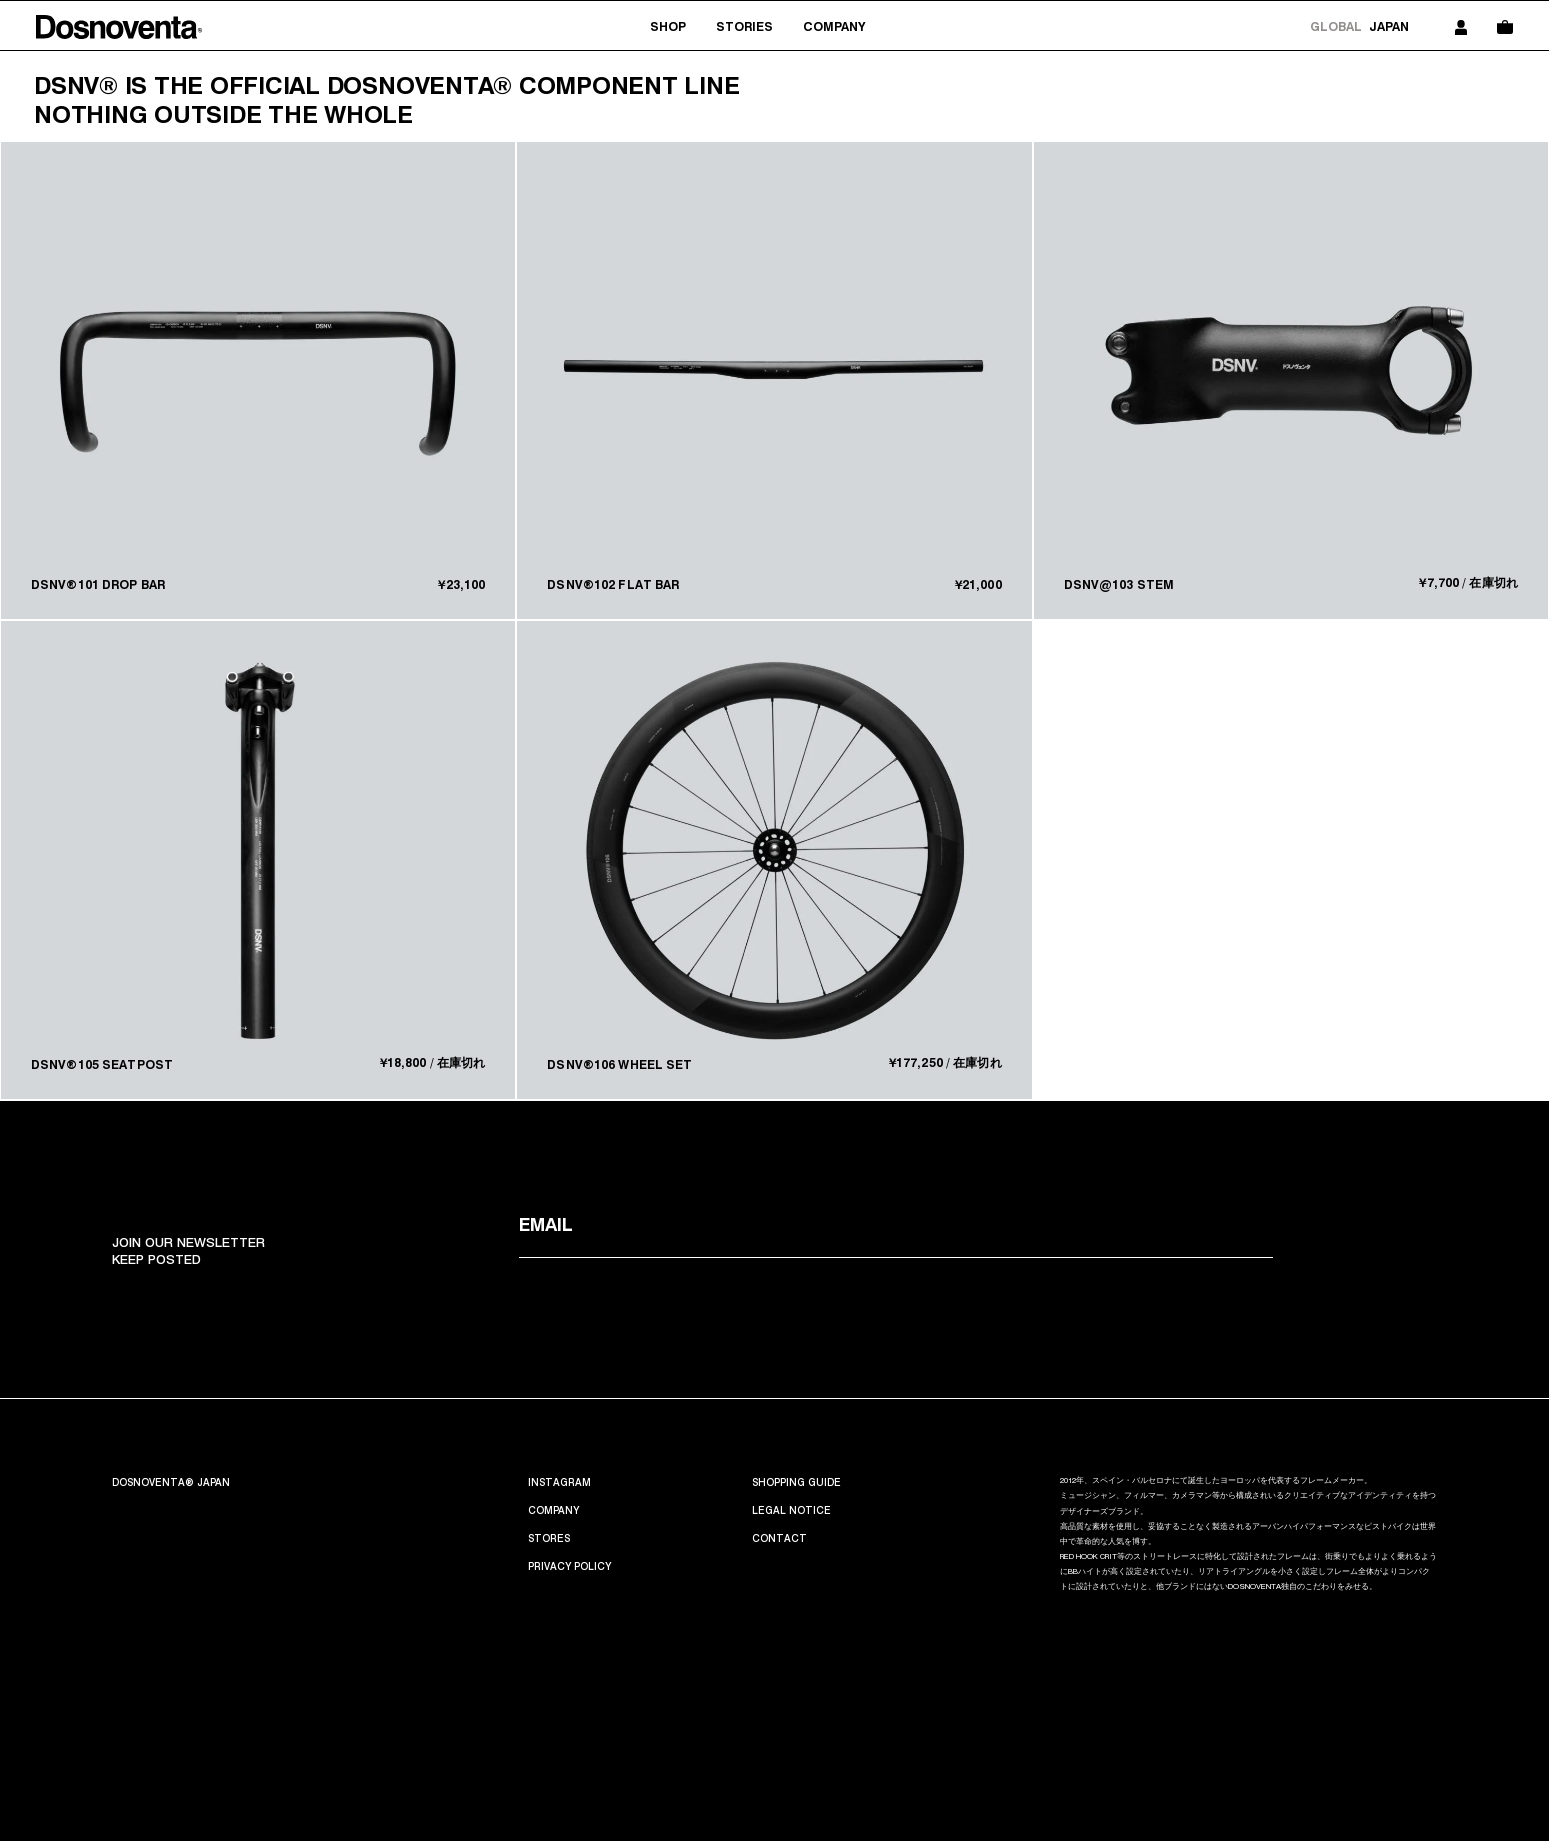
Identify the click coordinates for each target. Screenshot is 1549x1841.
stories (744, 26)
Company (834, 26)
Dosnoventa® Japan (171, 1482)
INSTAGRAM (559, 1482)
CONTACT (779, 1538)
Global (1336, 26)
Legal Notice (791, 1510)
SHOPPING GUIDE (796, 1482)
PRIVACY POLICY (569, 1566)
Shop (668, 26)
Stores (549, 1538)
